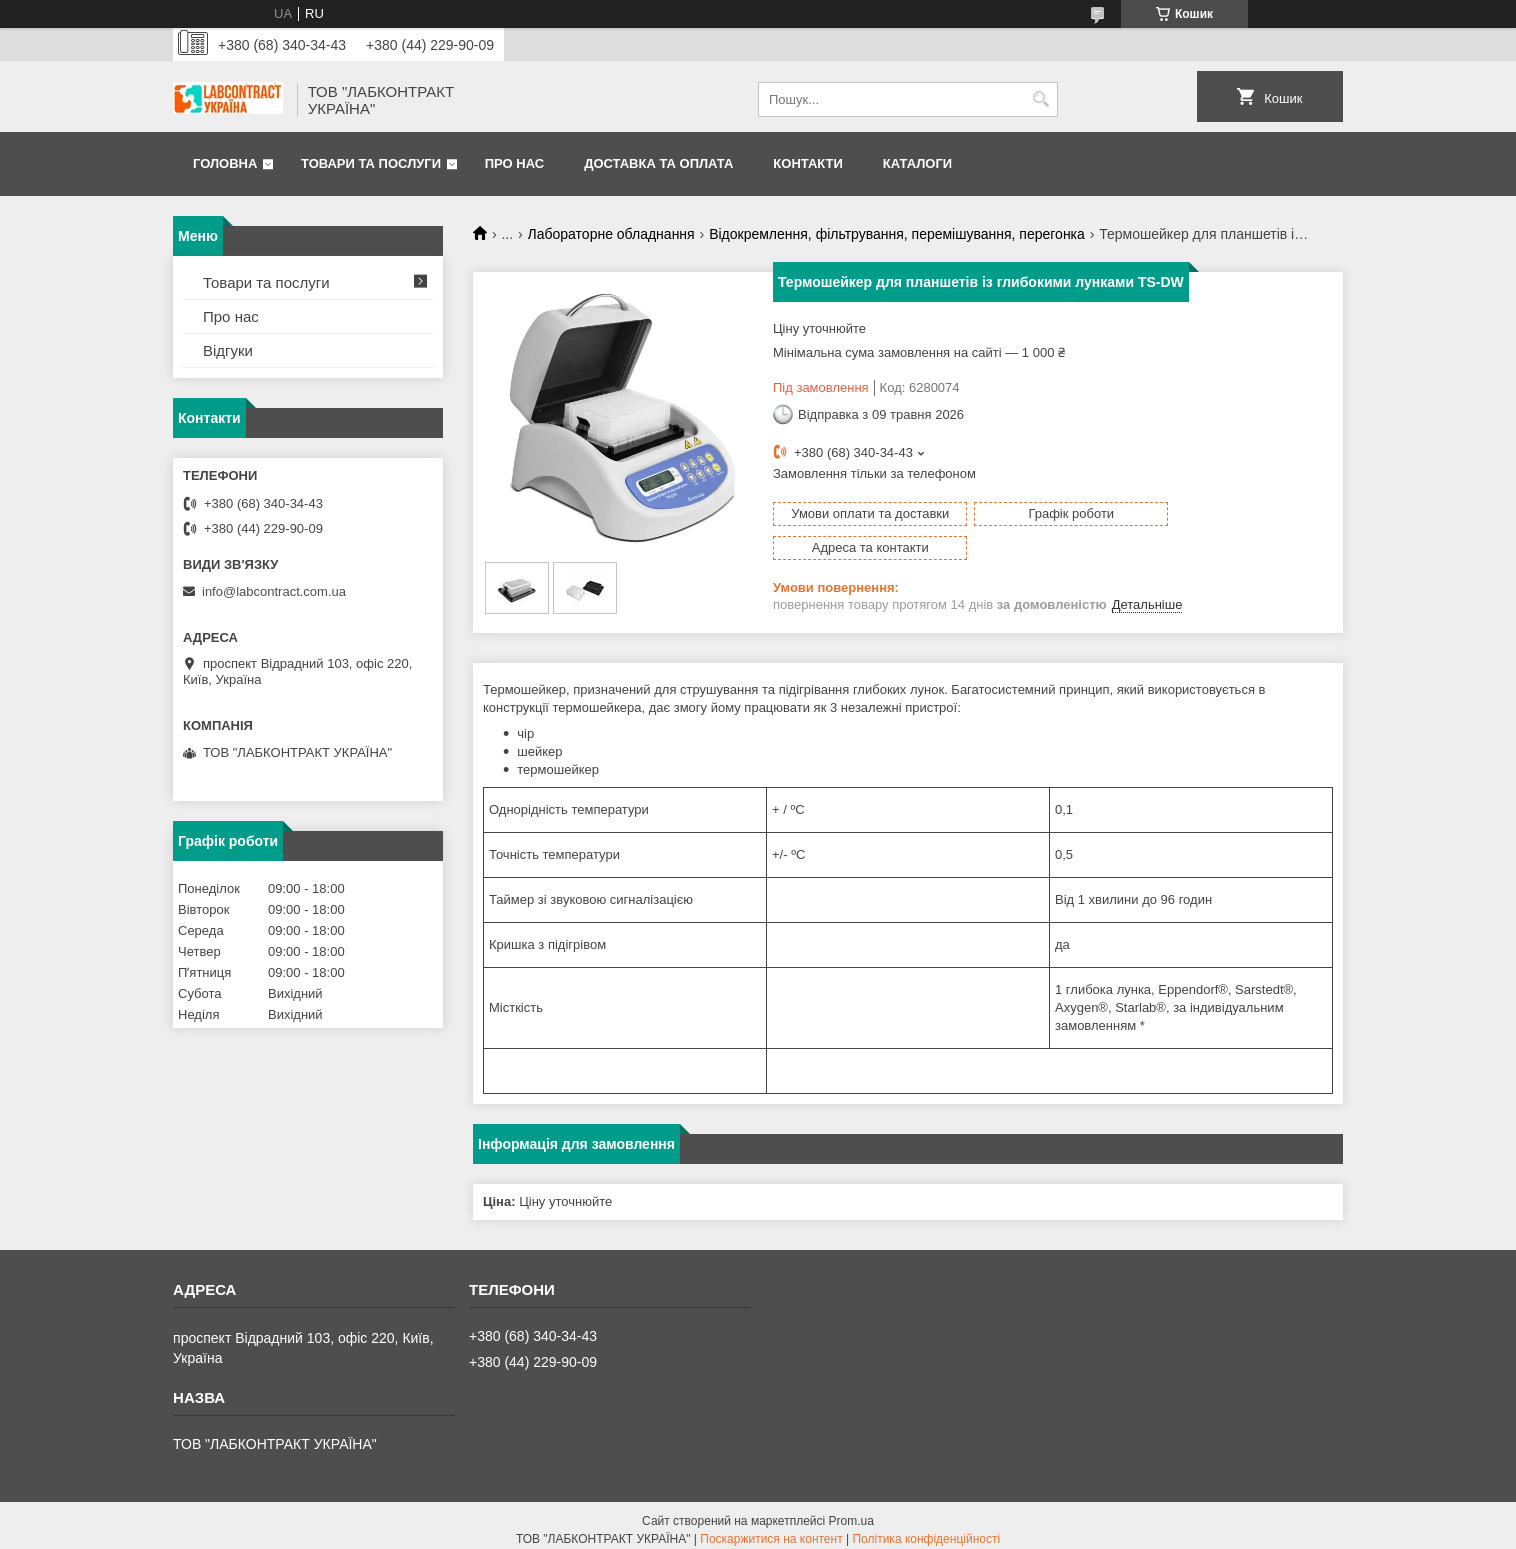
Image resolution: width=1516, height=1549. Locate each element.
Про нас (514, 163)
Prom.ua (851, 1512)
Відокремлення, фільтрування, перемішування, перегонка (897, 234)
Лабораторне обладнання (611, 234)
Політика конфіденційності (926, 1530)
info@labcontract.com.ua (274, 591)
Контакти (808, 163)
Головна (225, 163)
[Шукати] (1040, 99)
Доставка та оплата (658, 163)
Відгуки (228, 350)
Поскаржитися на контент (771, 1530)
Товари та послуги (371, 163)
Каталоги (917, 163)
